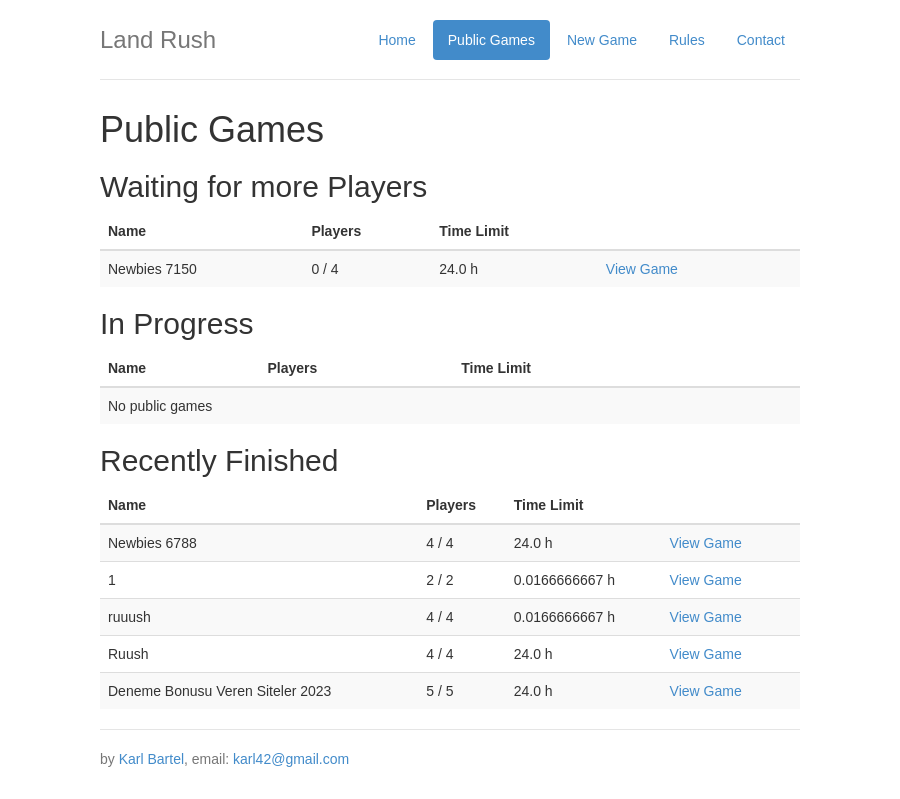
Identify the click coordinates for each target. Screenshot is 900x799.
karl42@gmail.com (291, 759)
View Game (642, 269)
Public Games (491, 40)
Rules (687, 40)
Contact (761, 40)
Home (396, 40)
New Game (602, 40)
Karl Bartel (151, 759)
